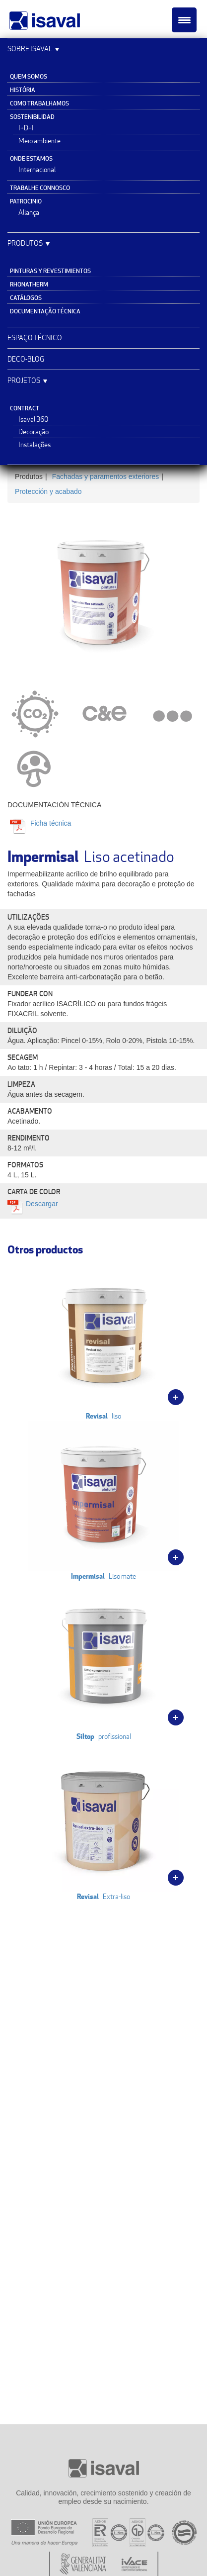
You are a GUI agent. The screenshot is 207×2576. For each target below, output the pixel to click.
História (22, 90)
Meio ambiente (39, 140)
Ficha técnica (49, 823)
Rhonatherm (29, 284)
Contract (24, 408)
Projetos (23, 380)
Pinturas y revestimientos (50, 271)
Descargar (42, 1204)
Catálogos (26, 297)
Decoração (33, 431)
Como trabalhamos (39, 103)
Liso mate (103, 1501)
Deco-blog (25, 359)
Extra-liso (103, 1821)
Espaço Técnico (34, 337)
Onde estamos (31, 158)
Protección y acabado (48, 491)
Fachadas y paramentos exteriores (105, 476)
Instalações (34, 444)
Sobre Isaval (29, 48)
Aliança (28, 212)
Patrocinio (26, 201)
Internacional (37, 169)
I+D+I (26, 127)
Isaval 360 (33, 419)
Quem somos (28, 76)
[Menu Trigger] (184, 19)
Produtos (25, 243)
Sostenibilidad (32, 116)
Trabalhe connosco (40, 188)
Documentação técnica (45, 311)
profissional (103, 1661)
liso (103, 1341)
